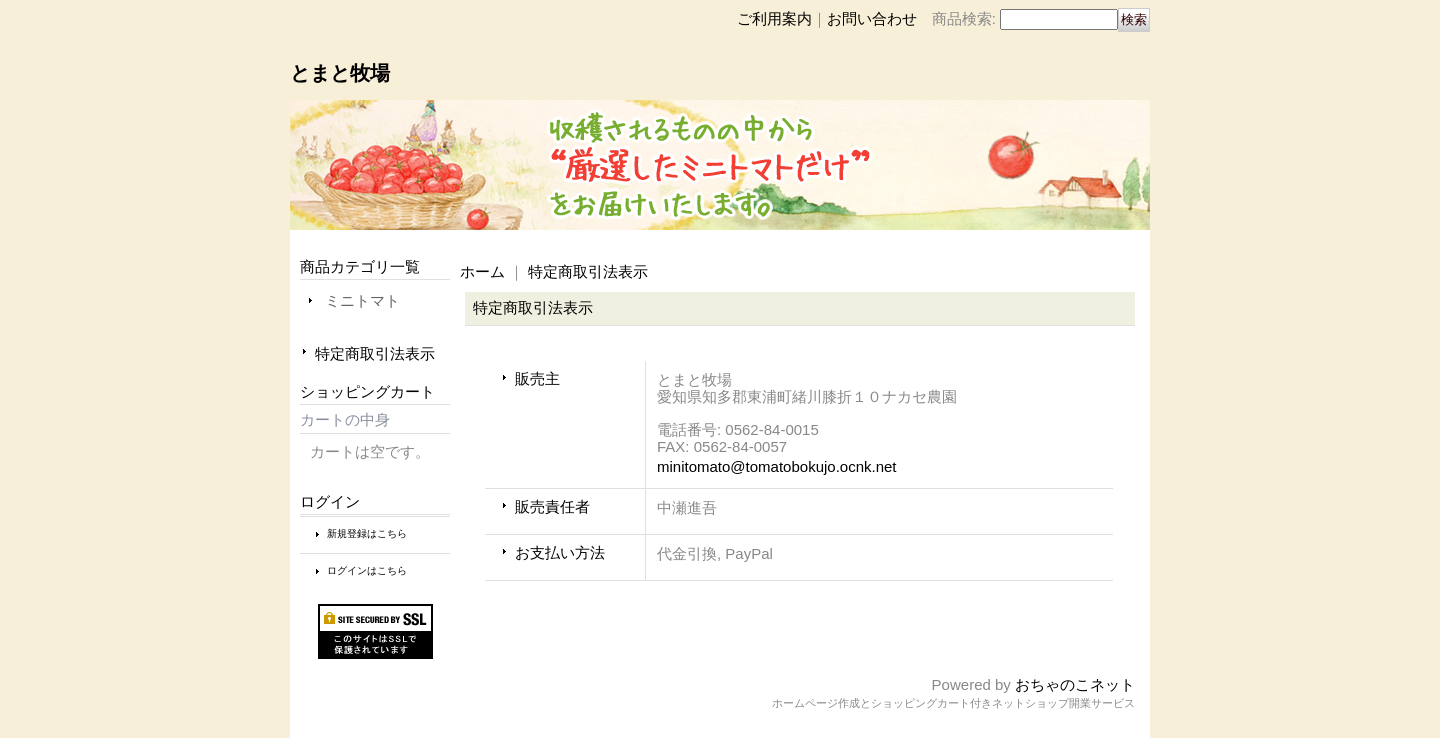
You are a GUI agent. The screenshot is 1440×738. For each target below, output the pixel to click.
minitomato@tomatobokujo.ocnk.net (777, 466)
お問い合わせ (872, 18)
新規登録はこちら (367, 533)
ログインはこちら (367, 570)
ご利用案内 (774, 18)
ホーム (482, 271)
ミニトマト (362, 300)
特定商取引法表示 (375, 353)
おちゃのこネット (1075, 684)
